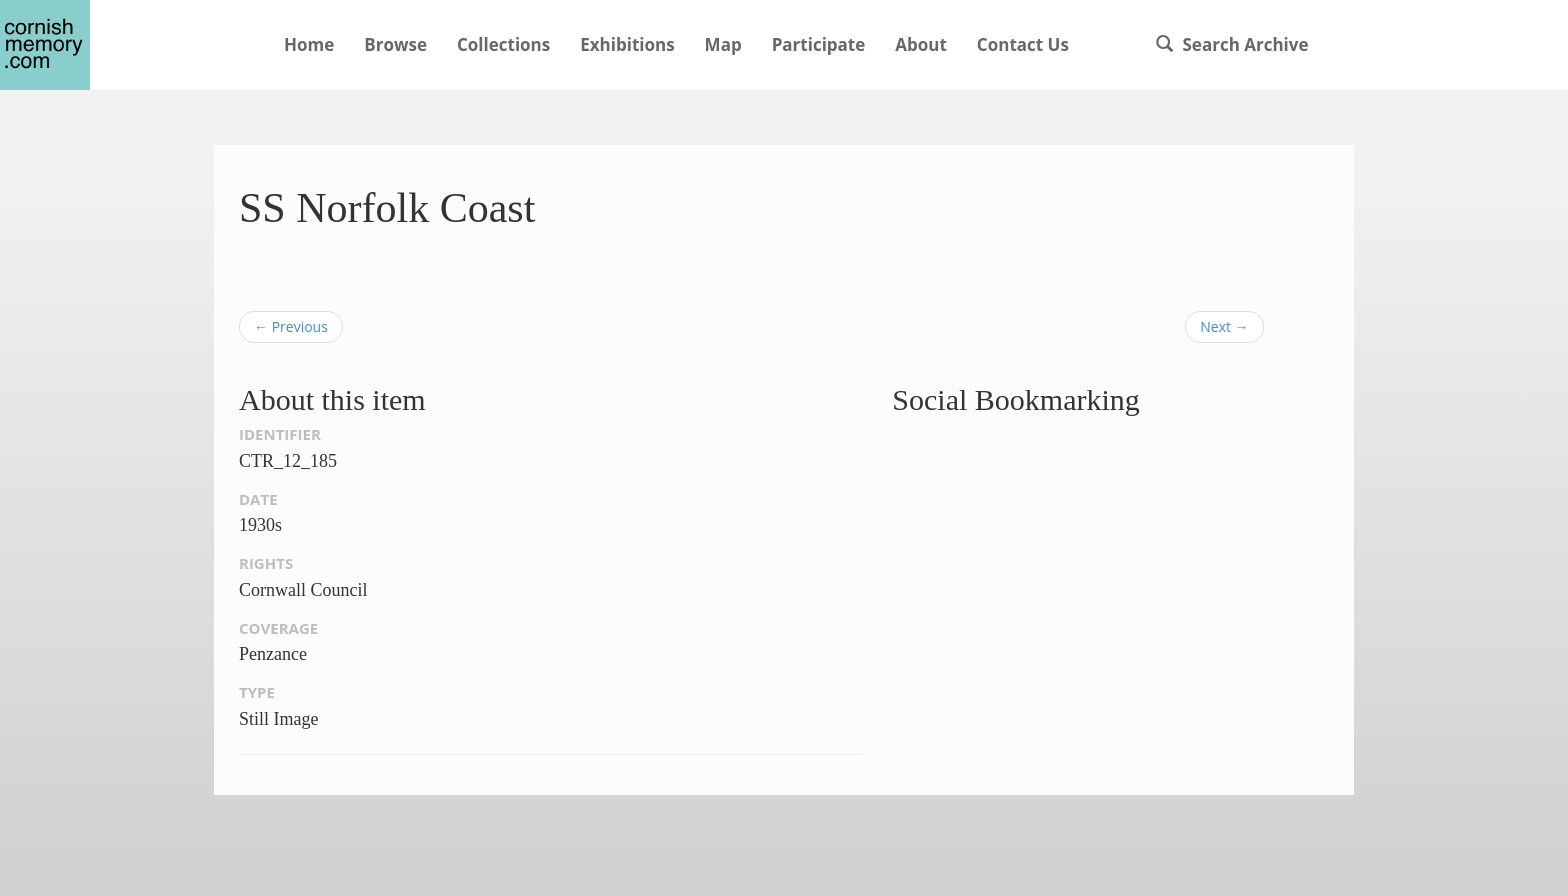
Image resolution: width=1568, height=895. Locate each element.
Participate (819, 44)
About (921, 44)
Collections (503, 44)
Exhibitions (627, 44)
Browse (395, 44)
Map (723, 44)
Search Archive (1232, 44)
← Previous (291, 326)
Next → (1224, 326)
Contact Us (1023, 44)
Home (309, 44)
